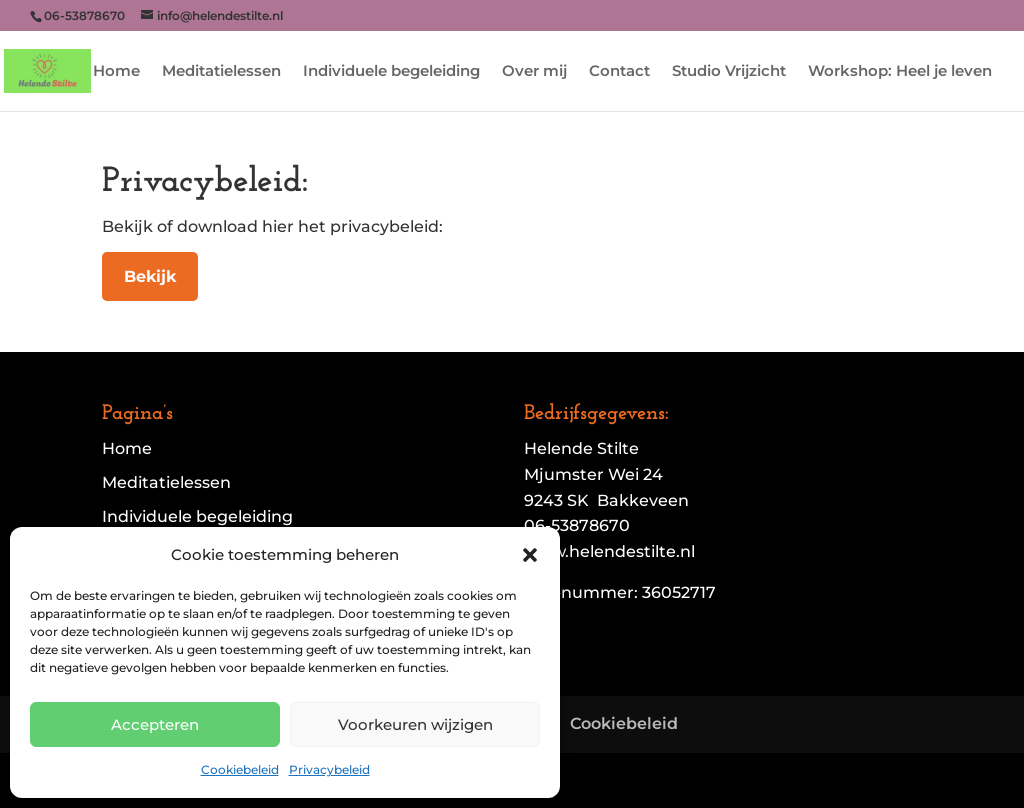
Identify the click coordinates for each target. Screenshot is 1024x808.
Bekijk (150, 276)
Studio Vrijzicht (729, 72)
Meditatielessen (221, 72)
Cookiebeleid (240, 769)
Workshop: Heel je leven (900, 72)
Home (116, 72)
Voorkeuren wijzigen (415, 724)
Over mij (534, 72)
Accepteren (155, 724)
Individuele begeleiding (391, 72)
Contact (619, 72)
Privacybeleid (329, 769)
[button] (530, 555)
